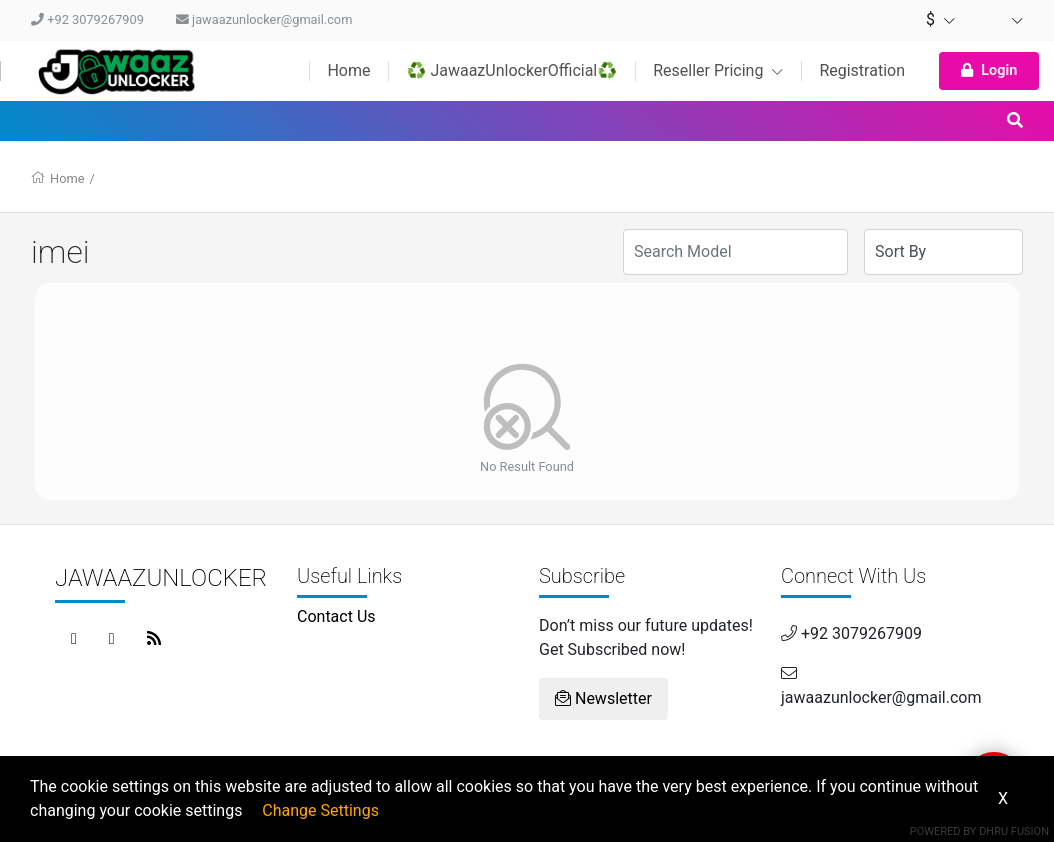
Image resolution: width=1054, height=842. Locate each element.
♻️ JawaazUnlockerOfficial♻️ (511, 70)
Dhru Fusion (1014, 831)
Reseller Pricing (718, 70)
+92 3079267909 (87, 19)
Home (348, 70)
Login (989, 70)
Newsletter (603, 698)
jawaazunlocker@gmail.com (264, 19)
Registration (862, 70)
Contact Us (336, 616)
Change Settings (320, 810)
